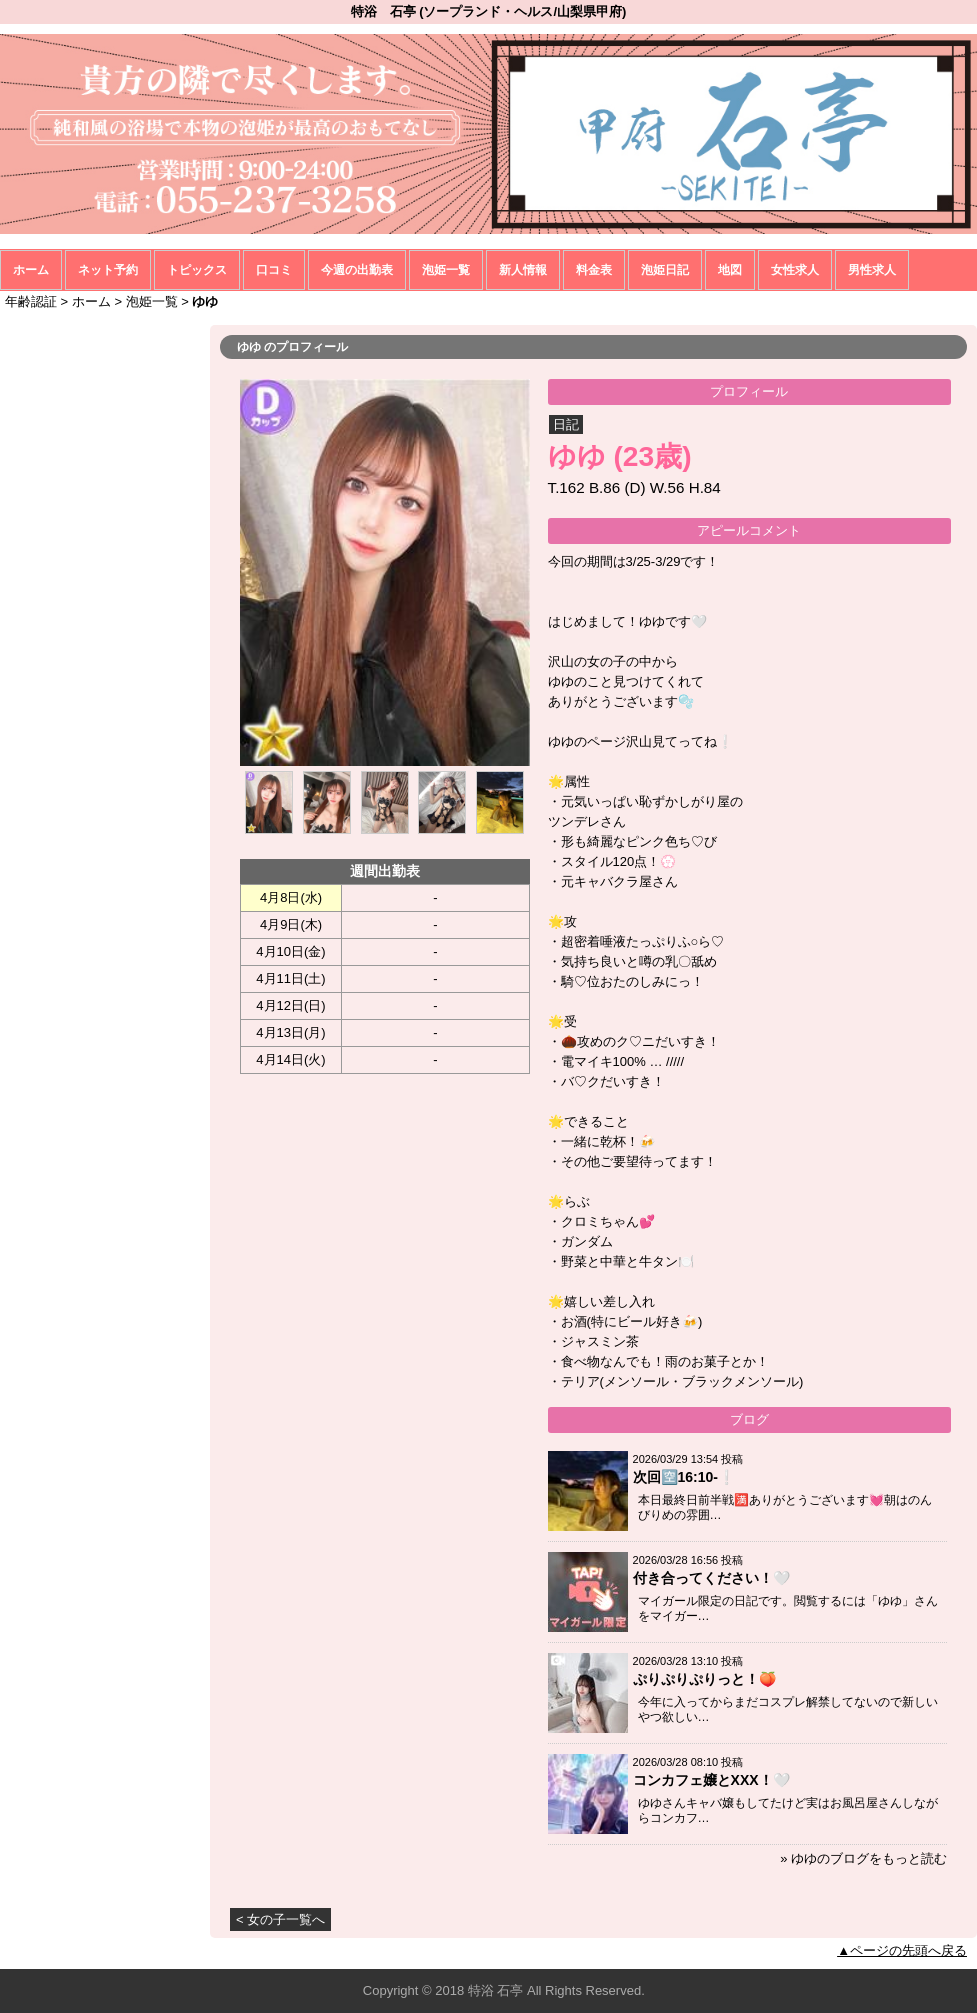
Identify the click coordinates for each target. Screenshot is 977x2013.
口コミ (274, 270)
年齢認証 (31, 301)
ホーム (31, 270)
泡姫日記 (665, 270)
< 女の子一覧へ (280, 1919)
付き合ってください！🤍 (711, 1578)
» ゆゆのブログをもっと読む (863, 1858)
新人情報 (523, 270)
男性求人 (872, 270)
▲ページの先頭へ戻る (902, 1950)
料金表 (594, 270)
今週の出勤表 (357, 270)
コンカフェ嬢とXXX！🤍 (711, 1780)
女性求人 (795, 270)
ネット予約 (108, 270)
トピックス (197, 270)
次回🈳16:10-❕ (684, 1477)
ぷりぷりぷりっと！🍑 (704, 1679)
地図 (730, 270)
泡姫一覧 (446, 270)
